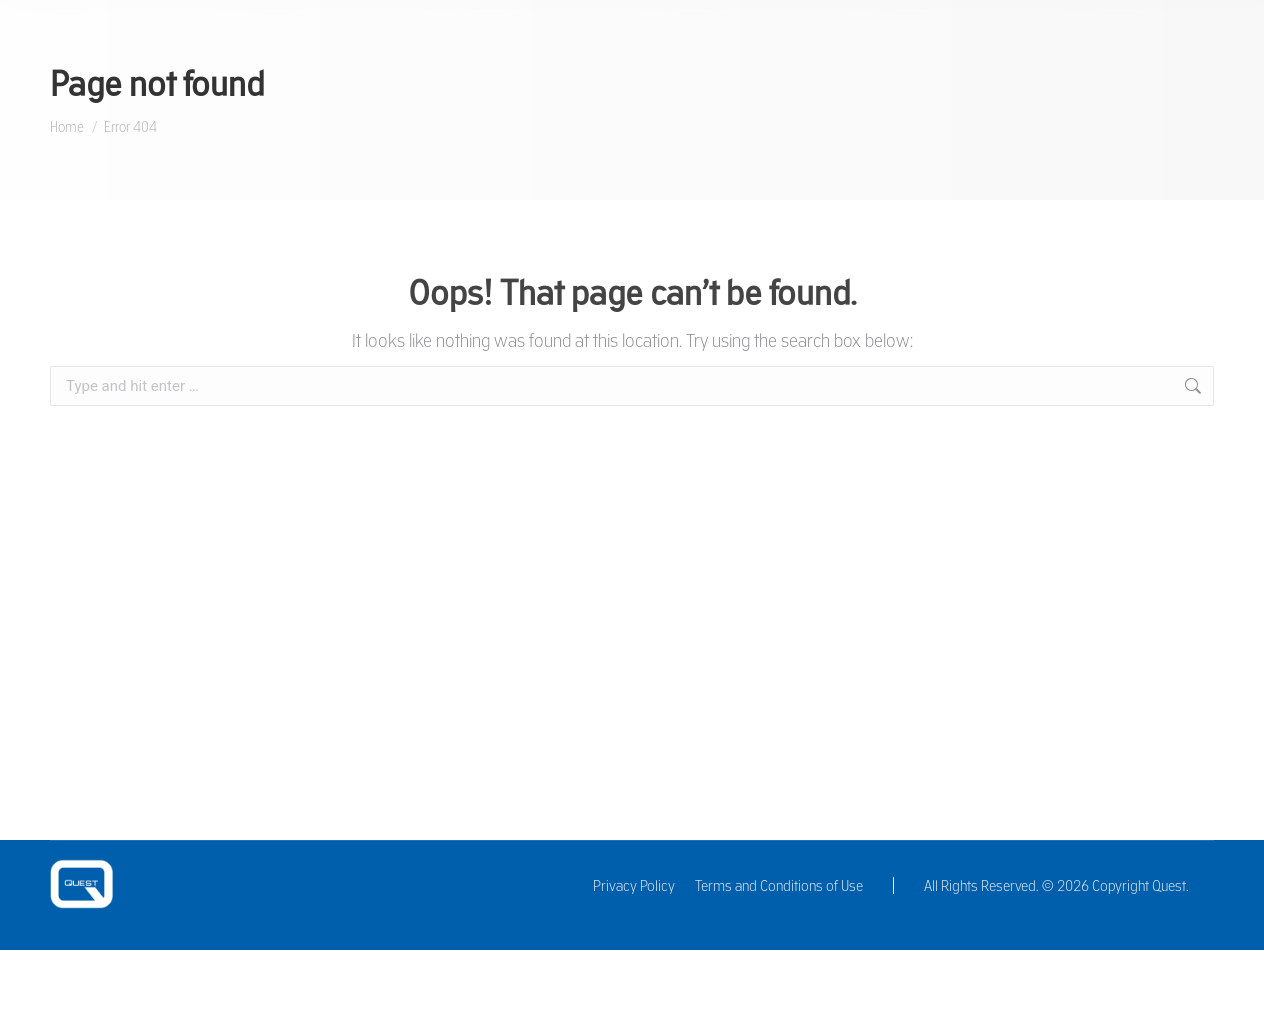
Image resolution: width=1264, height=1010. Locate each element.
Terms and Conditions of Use (779, 885)
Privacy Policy (634, 885)
